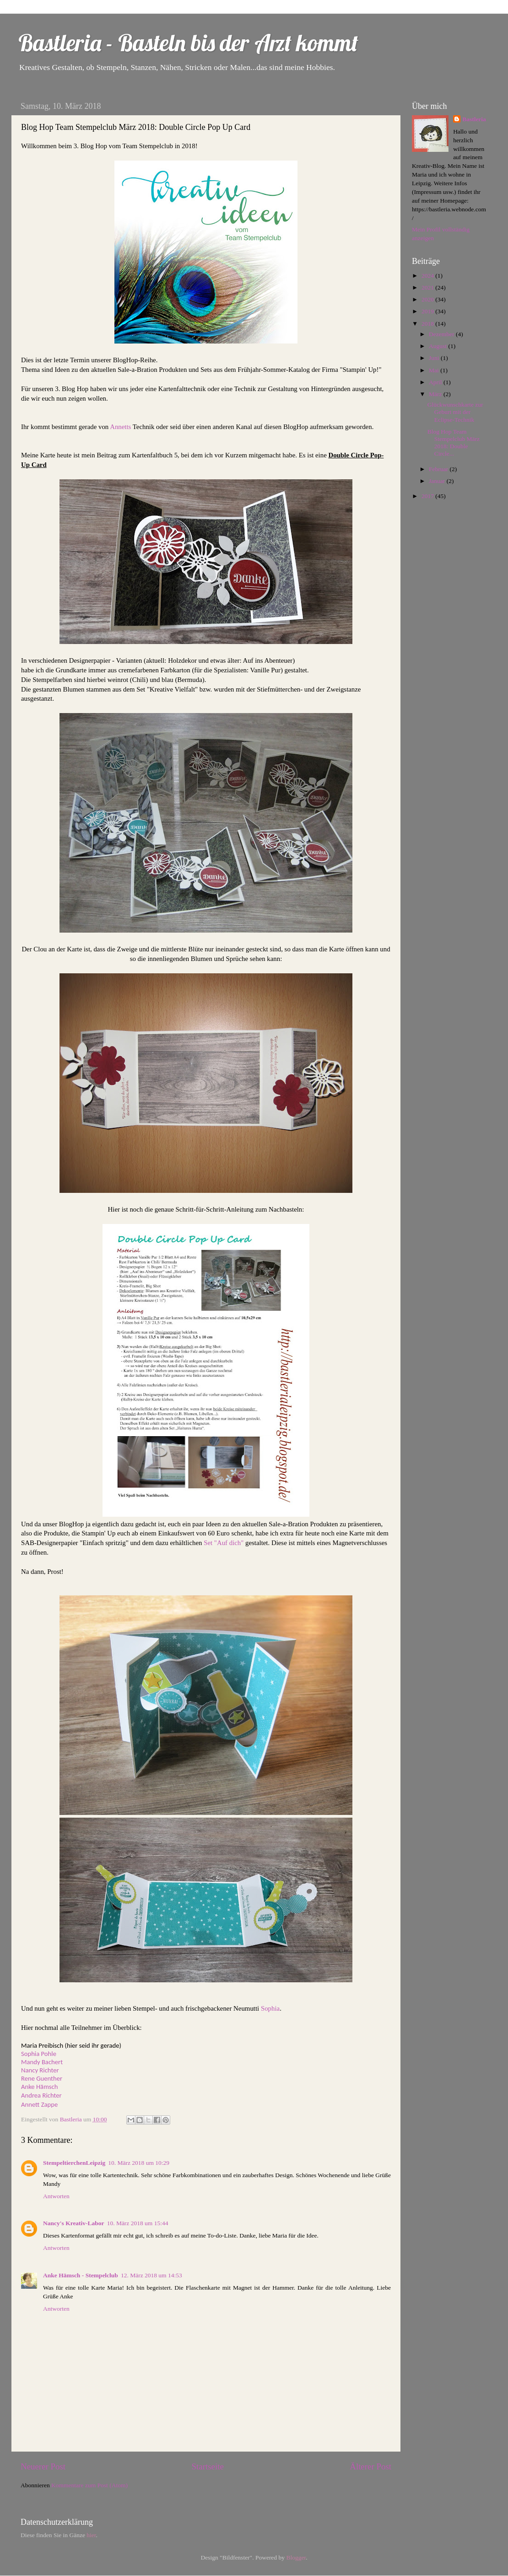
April (436, 382)
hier (91, 2535)
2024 (428, 275)
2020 (428, 299)
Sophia (270, 2008)
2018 (428, 323)
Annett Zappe (39, 2104)
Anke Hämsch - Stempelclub (80, 2275)
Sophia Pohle (38, 2054)
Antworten (56, 2196)
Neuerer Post (43, 2466)
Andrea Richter (41, 2095)
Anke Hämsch (39, 2086)
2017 (428, 496)
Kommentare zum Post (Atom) (89, 2485)
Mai (434, 370)
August (438, 346)
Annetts (121, 426)
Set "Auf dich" (223, 1542)
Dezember (442, 334)
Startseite (208, 2466)
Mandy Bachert (42, 2062)
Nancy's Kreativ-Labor (73, 2223)
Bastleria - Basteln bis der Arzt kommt (188, 42)
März (436, 394)
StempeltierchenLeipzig (74, 2162)
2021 (428, 287)
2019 (428, 311)
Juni (435, 357)
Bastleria (474, 119)
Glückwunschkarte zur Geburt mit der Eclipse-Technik (455, 412)
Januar (438, 481)
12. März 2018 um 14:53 (151, 2275)
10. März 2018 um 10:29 (138, 2162)
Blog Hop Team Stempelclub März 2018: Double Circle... (453, 442)
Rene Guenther (41, 2078)
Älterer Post (370, 2466)
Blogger (296, 2557)
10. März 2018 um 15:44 (137, 2223)
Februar (439, 469)
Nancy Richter (40, 2070)
